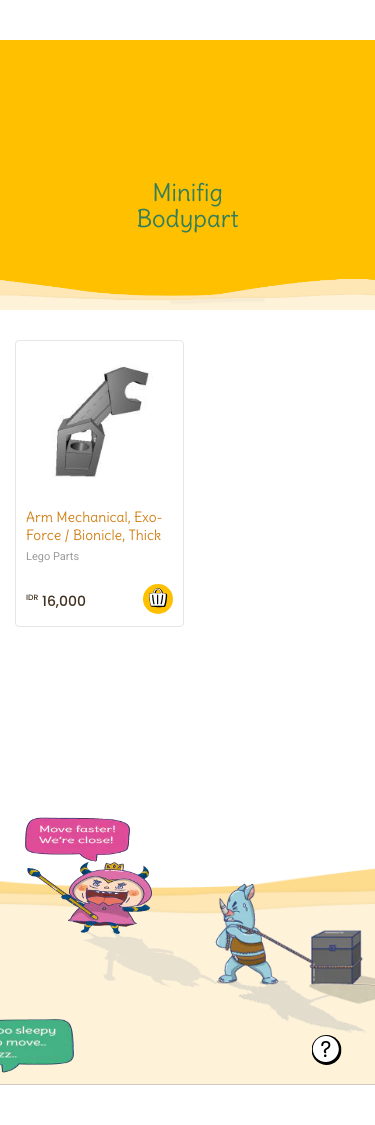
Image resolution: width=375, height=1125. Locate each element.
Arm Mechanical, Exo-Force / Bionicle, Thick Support (94, 535)
